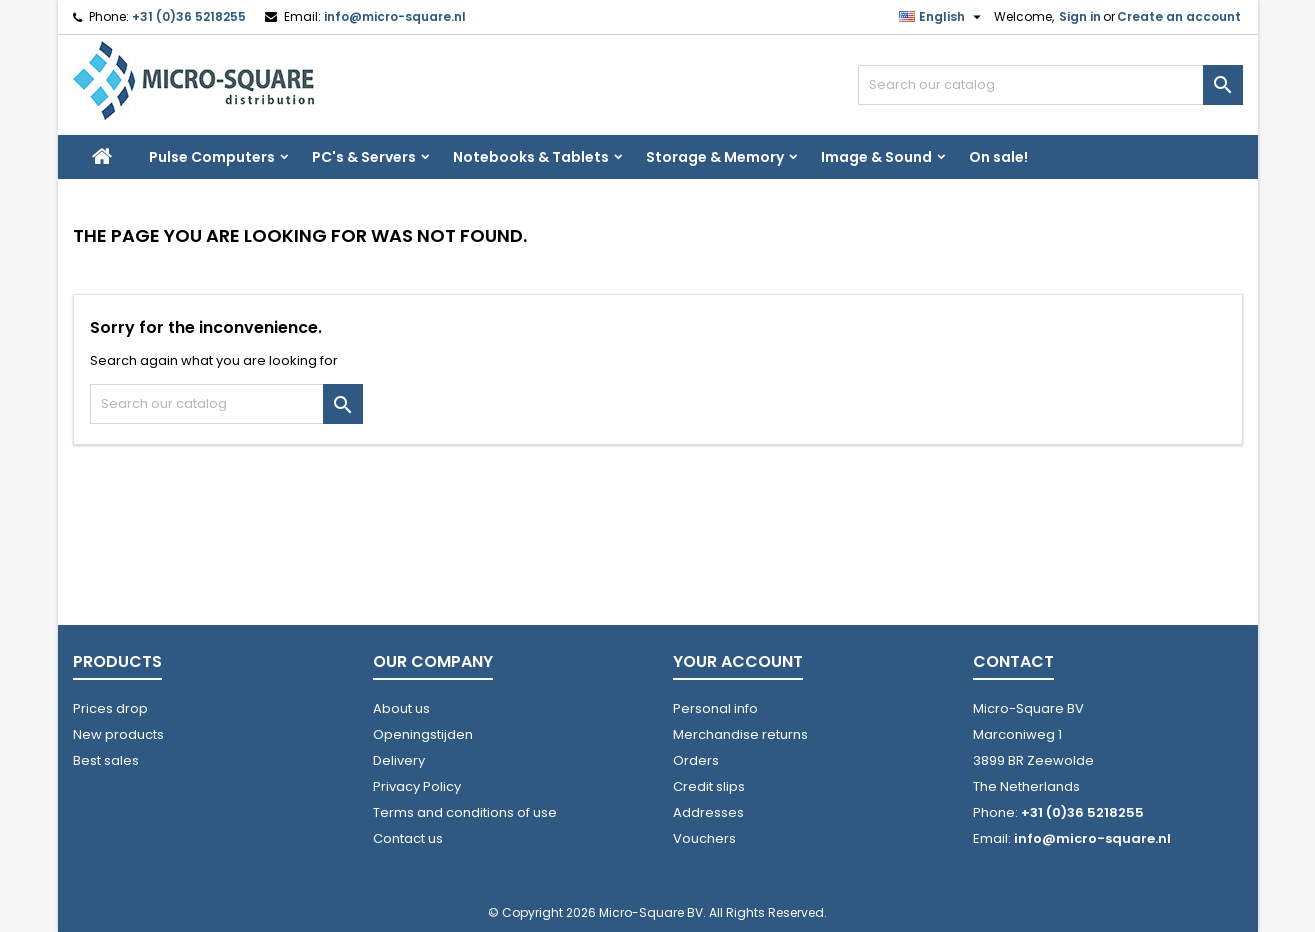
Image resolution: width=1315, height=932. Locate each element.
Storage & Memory (715, 157)
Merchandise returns (740, 734)
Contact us (408, 838)
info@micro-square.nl (395, 16)
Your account (738, 661)
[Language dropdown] (942, 17)
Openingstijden (423, 734)
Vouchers (704, 838)
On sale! (998, 157)
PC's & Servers (364, 157)
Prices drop (110, 708)
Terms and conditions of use (465, 812)
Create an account (1179, 16)
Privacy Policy (417, 786)
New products (118, 734)
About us (401, 708)
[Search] (1050, 85)
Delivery (399, 760)
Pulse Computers (212, 157)
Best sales (106, 760)
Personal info (715, 708)
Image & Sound (876, 157)
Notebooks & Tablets (531, 157)
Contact (1013, 661)
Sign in (1080, 16)
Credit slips (709, 786)
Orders (696, 760)
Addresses (708, 812)
